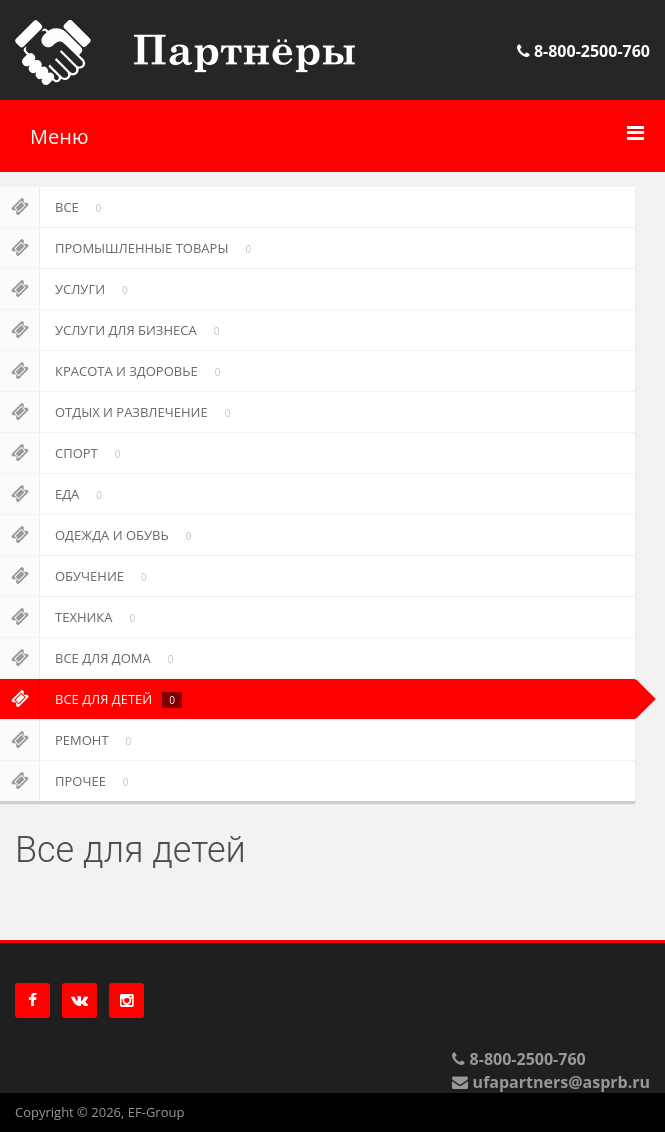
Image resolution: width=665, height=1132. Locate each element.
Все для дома (90, 658)
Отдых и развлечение (118, 412)
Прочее (68, 781)
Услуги (67, 289)
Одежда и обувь (99, 535)
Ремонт (69, 740)
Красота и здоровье (113, 371)
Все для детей (91, 699)
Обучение (77, 576)
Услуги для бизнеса (113, 330)
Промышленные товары (129, 248)
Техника (71, 617)
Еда (54, 494)
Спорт (63, 453)
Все (54, 207)
